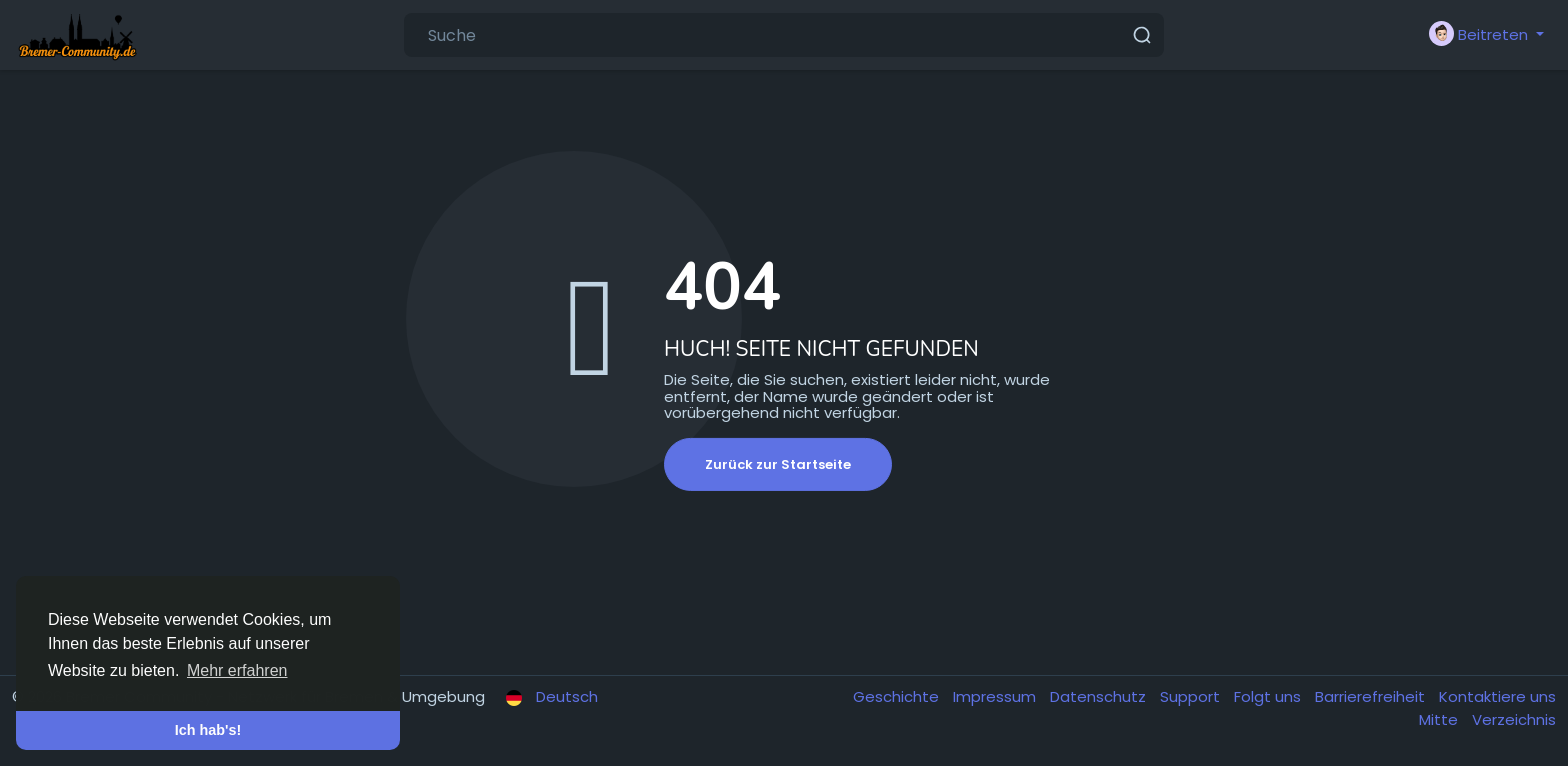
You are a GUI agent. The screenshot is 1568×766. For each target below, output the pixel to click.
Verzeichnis (1514, 719)
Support (1192, 696)
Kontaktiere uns (1497, 696)
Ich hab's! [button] (208, 730)
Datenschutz (1100, 696)
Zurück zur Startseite (778, 464)
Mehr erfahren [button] (237, 670)
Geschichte (898, 696)
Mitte (1440, 719)
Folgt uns (1269, 696)
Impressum (996, 696)
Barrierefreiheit (1372, 696)
